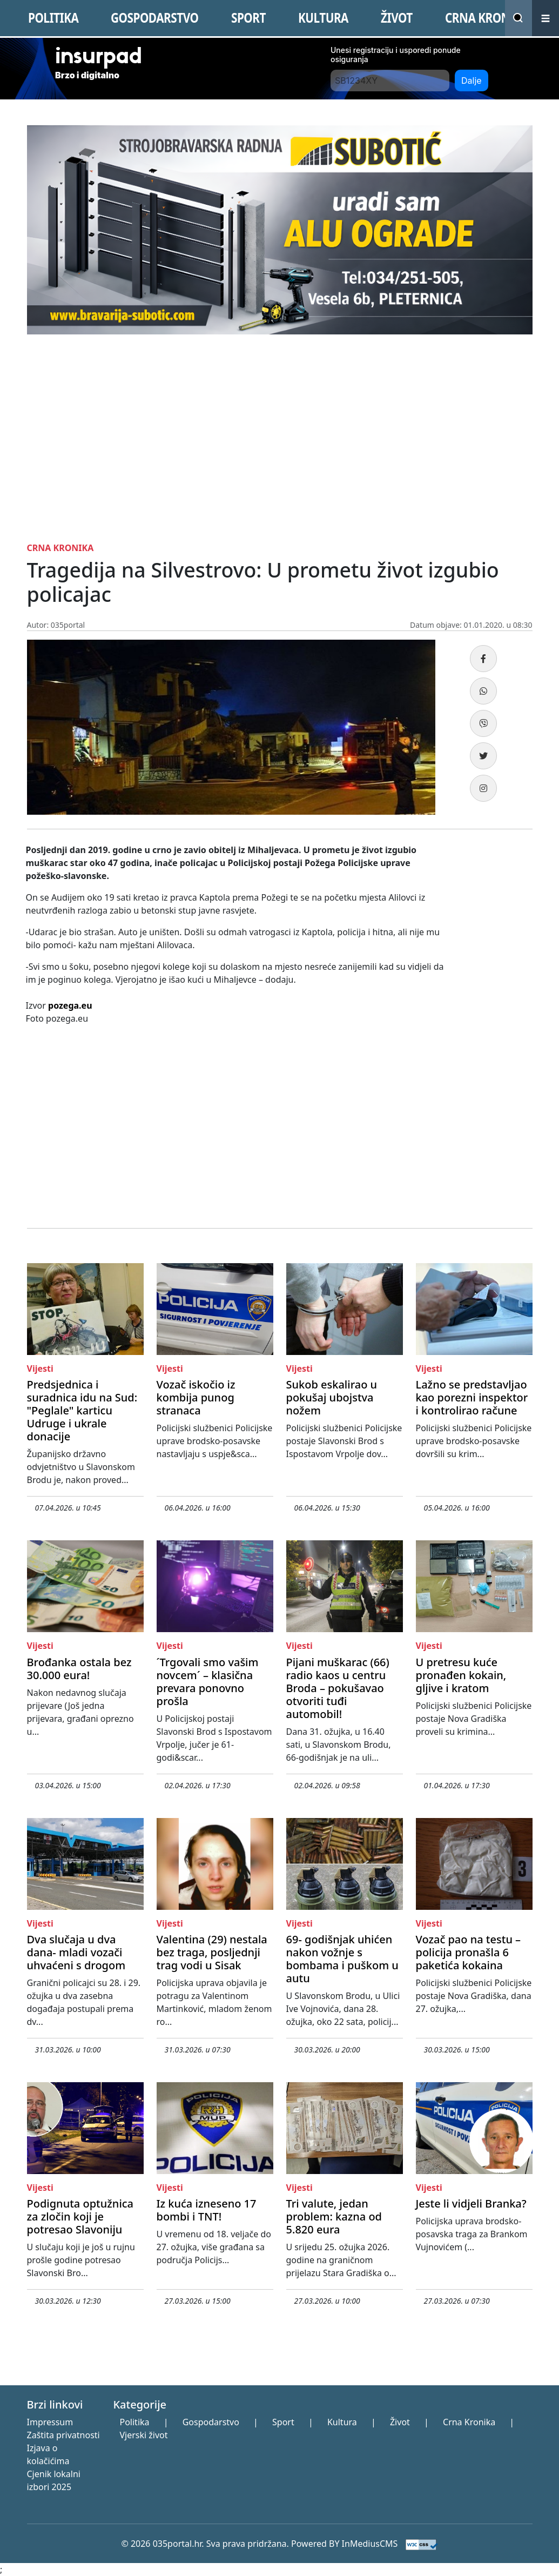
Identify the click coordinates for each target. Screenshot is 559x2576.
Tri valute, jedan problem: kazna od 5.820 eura (334, 2216)
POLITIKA (53, 18)
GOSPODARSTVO (154, 18)
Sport (283, 2422)
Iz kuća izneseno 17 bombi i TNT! (207, 2210)
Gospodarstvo (211, 2422)
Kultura (342, 2422)
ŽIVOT (397, 18)
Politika (134, 2422)
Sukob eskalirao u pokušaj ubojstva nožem (332, 1397)
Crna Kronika (469, 2422)
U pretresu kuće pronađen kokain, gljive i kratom (461, 1675)
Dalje (471, 80)
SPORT (248, 18)
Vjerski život (143, 2435)
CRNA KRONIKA (487, 18)
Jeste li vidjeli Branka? (471, 2203)
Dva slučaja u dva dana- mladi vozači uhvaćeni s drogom (76, 1952)
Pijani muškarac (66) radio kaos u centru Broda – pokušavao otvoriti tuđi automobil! (337, 1688)
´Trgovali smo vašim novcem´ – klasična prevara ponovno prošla (208, 1681)
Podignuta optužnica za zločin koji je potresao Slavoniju (80, 2216)
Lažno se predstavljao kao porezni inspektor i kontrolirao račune (472, 1397)
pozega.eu (70, 1005)
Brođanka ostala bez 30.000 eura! (79, 1668)
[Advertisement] (280, 436)
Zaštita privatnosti (63, 2435)
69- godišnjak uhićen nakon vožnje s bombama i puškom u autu (342, 1958)
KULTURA (323, 18)
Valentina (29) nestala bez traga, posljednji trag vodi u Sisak (212, 1952)
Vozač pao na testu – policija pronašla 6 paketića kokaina (468, 1952)
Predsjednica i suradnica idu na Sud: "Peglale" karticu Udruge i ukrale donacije (82, 1410)
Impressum (50, 2422)
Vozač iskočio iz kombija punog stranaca (196, 1397)
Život (400, 2422)
